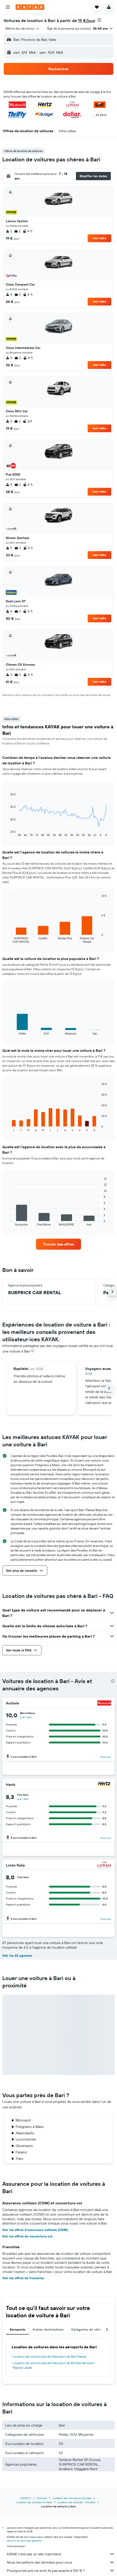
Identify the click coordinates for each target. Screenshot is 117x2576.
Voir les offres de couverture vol (27, 2236)
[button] (8, 7)
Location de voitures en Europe (72, 2498)
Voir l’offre (99, 238)
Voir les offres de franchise (23, 2278)
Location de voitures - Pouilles (76, 2502)
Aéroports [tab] (17, 2329)
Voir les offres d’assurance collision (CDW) (35, 2230)
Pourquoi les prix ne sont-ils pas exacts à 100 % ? (61, 2570)
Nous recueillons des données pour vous (61, 2562)
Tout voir (105, 1757)
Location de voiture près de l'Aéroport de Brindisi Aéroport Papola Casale (54, 2365)
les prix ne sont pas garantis (24, 2540)
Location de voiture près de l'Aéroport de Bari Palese (49, 2356)
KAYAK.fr (25, 2498)
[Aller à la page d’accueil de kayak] (30, 7)
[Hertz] (104, 1784)
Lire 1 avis (26, 1717)
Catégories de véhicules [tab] (90, 2329)
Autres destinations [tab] (48, 2329)
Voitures (41, 2498)
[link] (58, 1244)
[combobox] (23, 28)
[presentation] (99, 20)
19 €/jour (86, 20)
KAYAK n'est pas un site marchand (61, 2554)
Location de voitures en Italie (34, 2502)
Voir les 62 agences (17, 1955)
